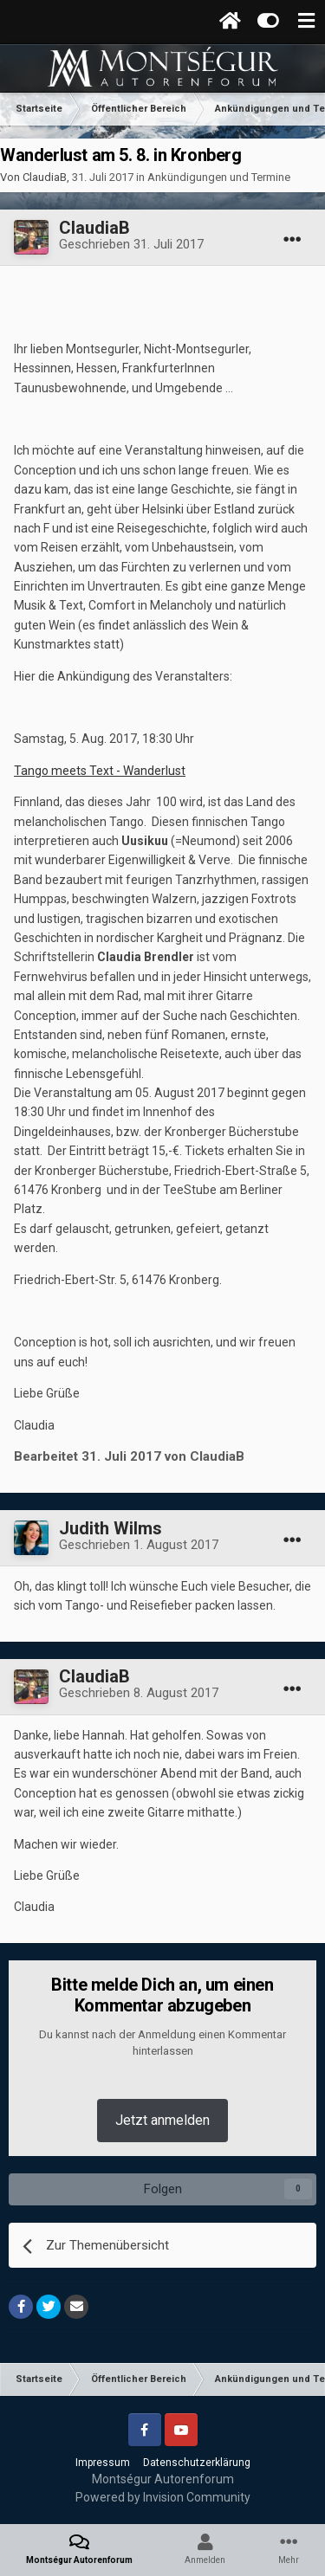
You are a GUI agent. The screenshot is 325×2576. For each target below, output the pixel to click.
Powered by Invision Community (162, 2497)
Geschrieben (131, 244)
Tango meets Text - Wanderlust (99, 771)
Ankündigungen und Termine (218, 177)
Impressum (102, 2463)
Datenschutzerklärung (196, 2463)
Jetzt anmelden (162, 2120)
